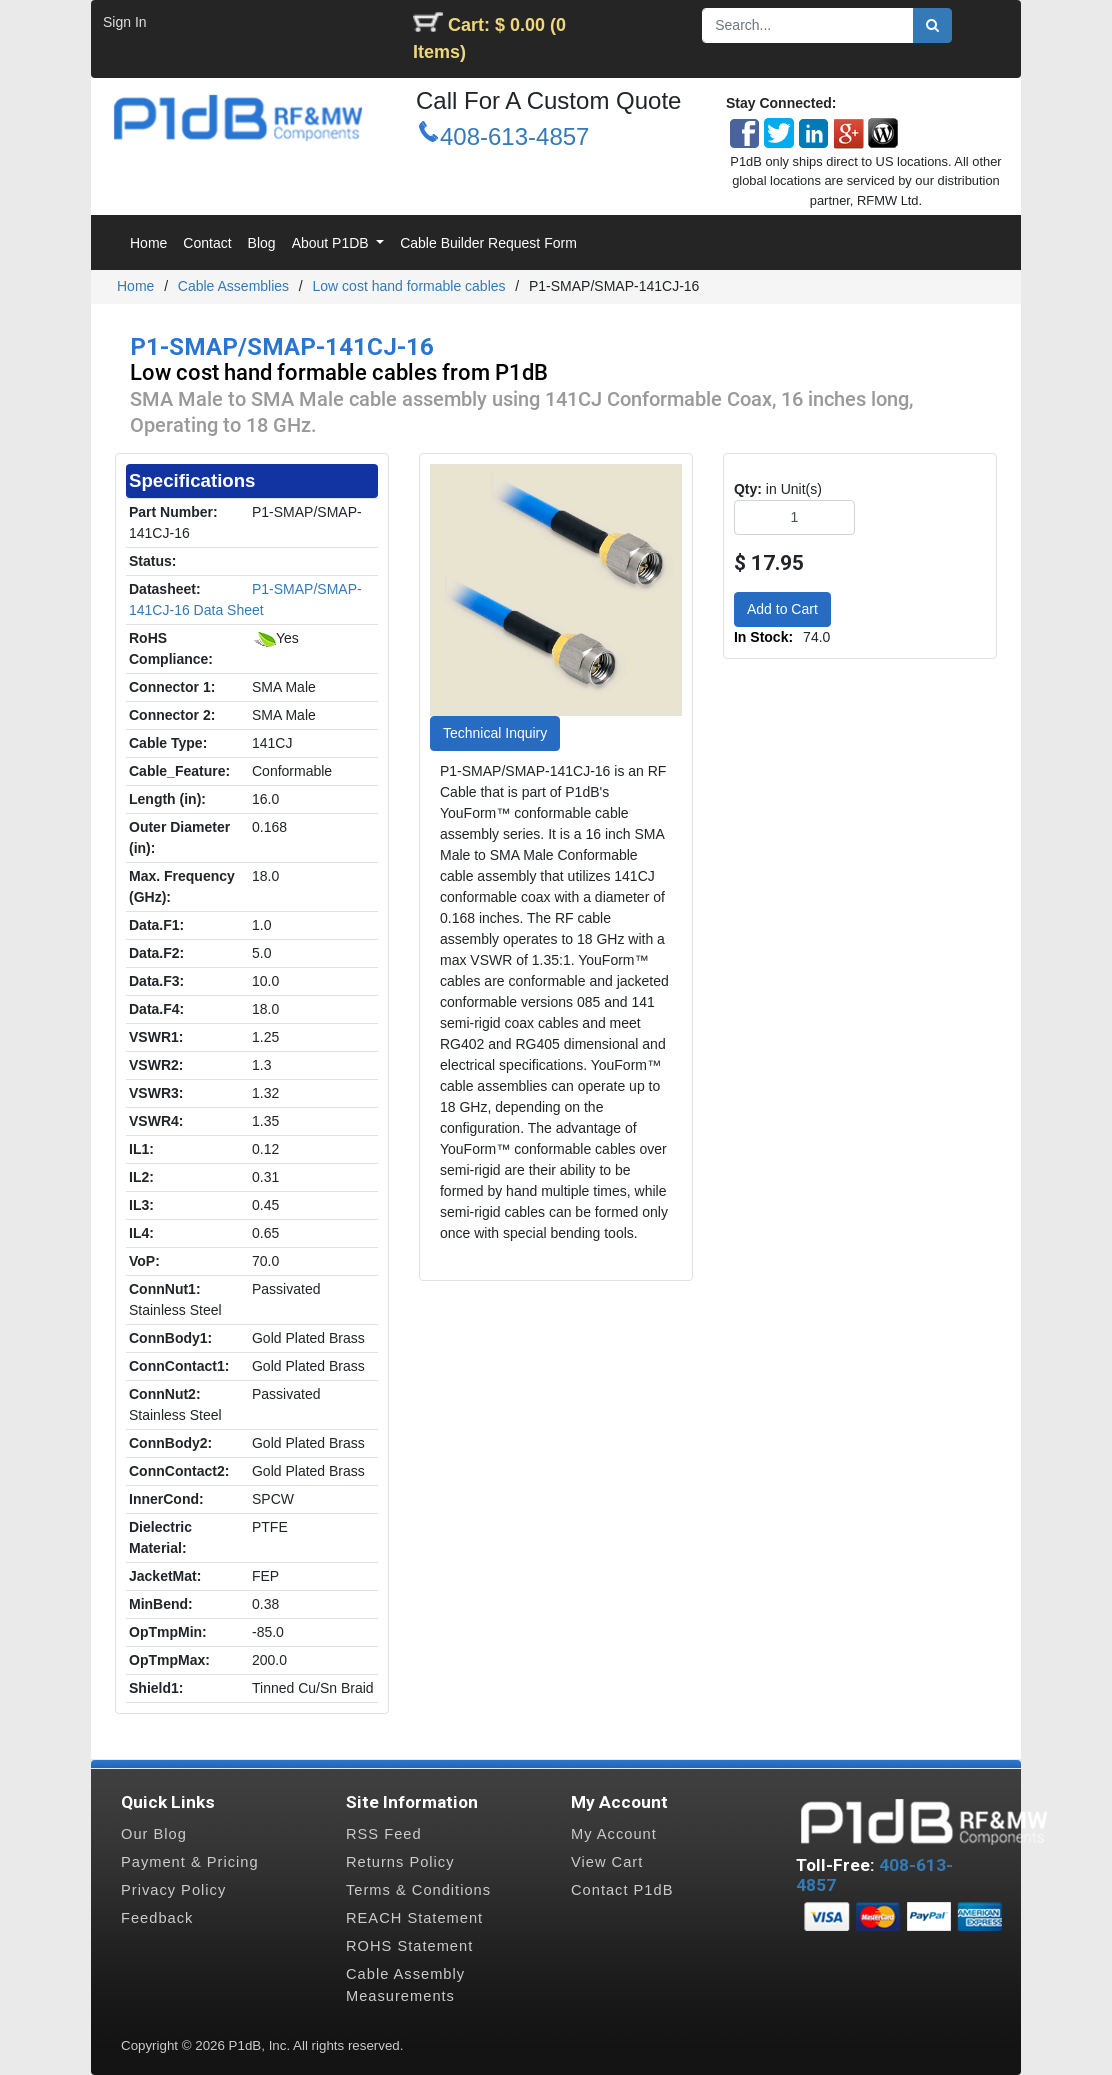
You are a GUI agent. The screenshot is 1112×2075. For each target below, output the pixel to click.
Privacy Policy (173, 1890)
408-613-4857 (514, 136)
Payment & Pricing (190, 1862)
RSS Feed (384, 1834)
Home (135, 286)
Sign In (125, 22)
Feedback (157, 1918)
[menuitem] (148, 243)
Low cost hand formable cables (409, 286)
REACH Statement (414, 1918)
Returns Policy (400, 1862)
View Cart (607, 1862)
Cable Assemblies (233, 286)
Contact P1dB (622, 1890)
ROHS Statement (409, 1946)
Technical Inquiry (495, 733)
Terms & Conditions (418, 1890)
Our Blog (154, 1834)
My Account (614, 1834)
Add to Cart (782, 609)
